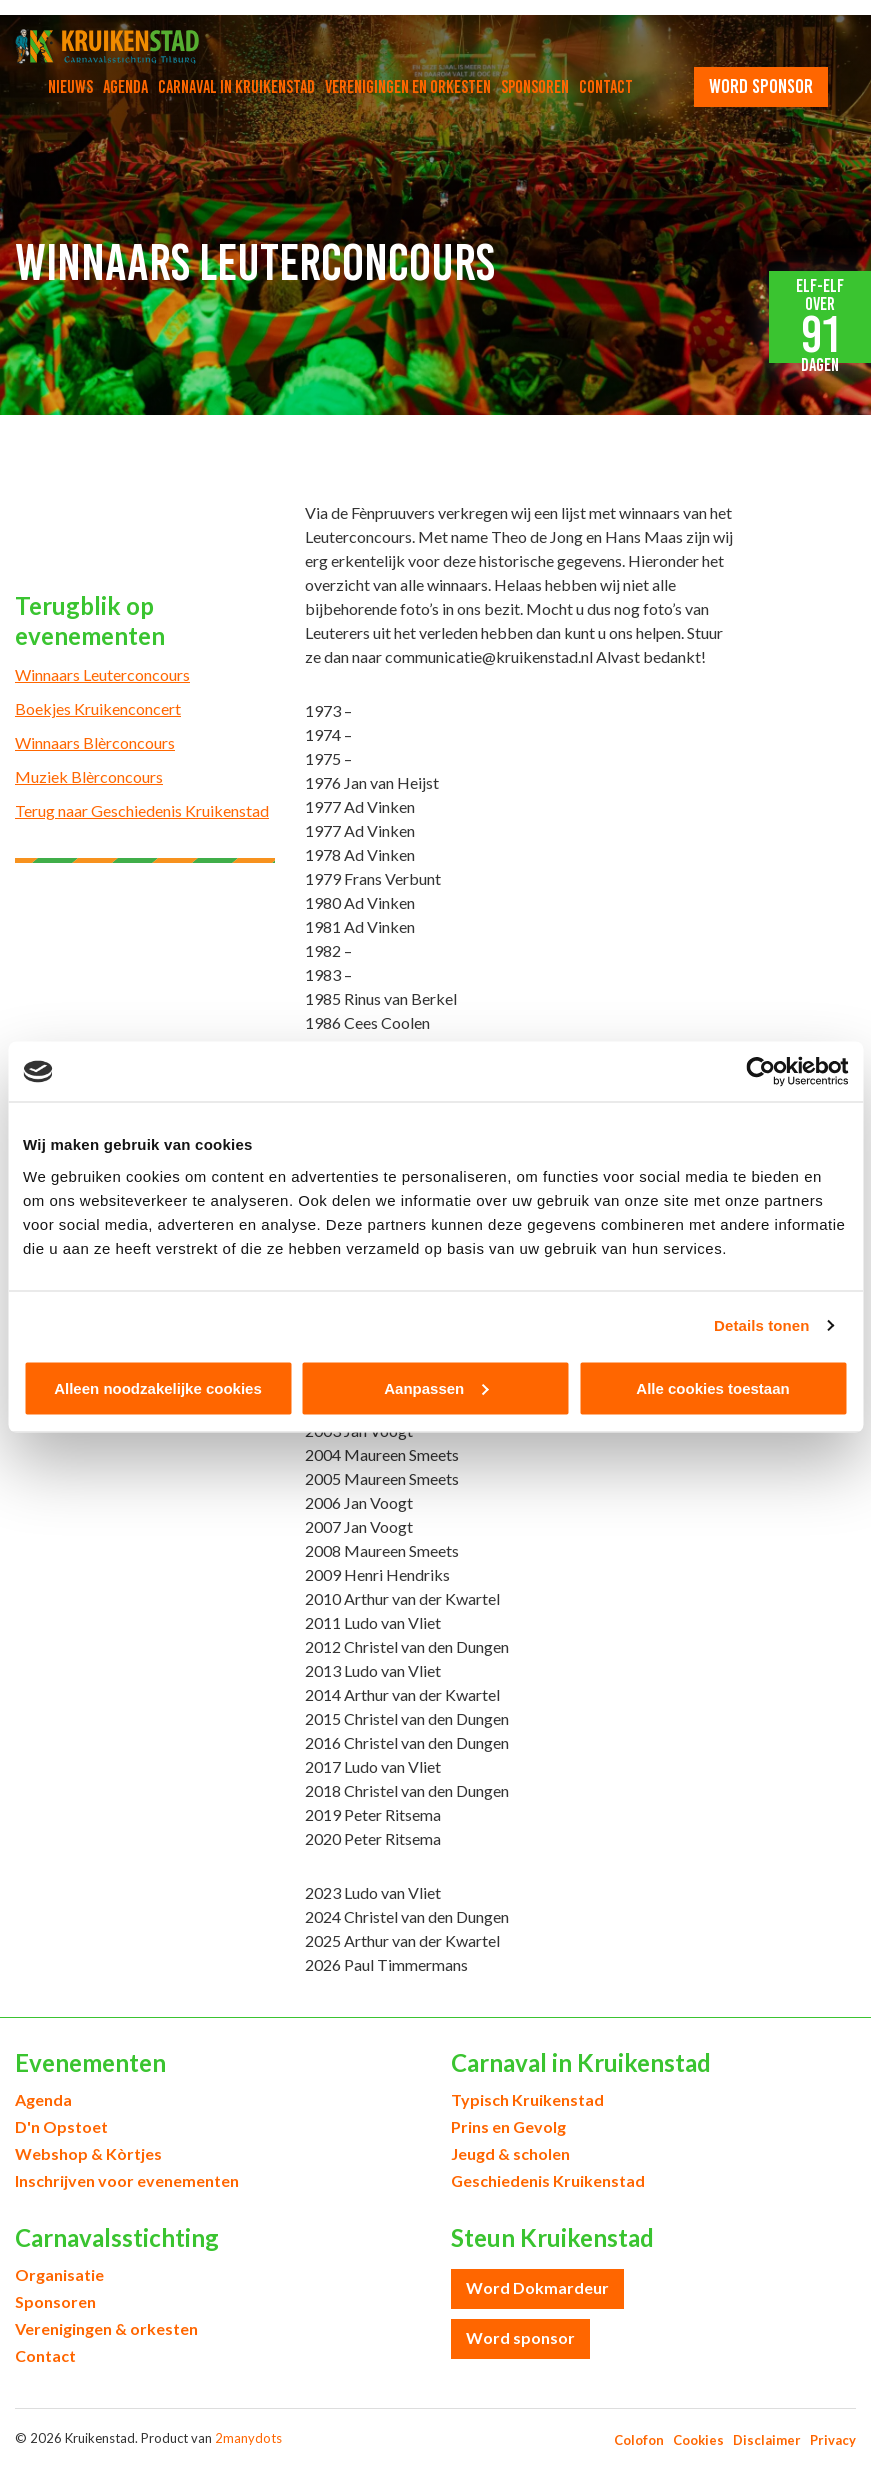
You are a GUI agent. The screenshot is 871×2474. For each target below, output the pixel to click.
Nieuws (70, 87)
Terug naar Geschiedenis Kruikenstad (142, 810)
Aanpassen (436, 1387)
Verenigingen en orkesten (408, 87)
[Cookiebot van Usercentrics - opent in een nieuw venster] (760, 1072)
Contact (606, 87)
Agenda (125, 87)
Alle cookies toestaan (712, 1387)
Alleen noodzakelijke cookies (158, 1387)
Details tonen (761, 1325)
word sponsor (761, 86)
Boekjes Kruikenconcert (98, 708)
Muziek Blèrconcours (89, 776)
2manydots (248, 2438)
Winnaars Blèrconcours (95, 742)
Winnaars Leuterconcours (102, 674)
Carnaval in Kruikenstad (236, 87)
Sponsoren (535, 87)
